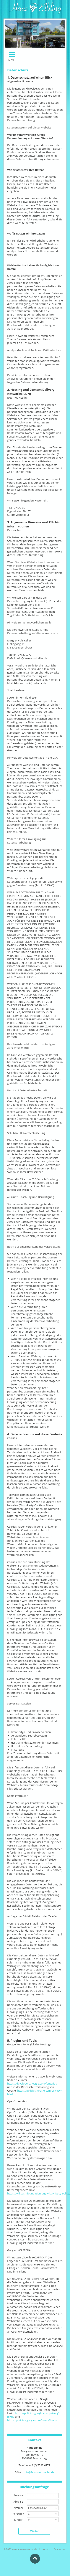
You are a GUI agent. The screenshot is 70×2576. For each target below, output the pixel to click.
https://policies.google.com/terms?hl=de (32, 2420)
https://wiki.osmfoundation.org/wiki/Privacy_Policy (38, 2193)
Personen (18, 2514)
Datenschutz (59, 2549)
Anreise (18, 2495)
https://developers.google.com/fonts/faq (32, 2083)
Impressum (45, 2549)
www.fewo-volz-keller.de (24, 2549)
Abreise (18, 2501)
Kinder (18, 2519)
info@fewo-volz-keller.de (39, 2472)
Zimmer (18, 2508)
